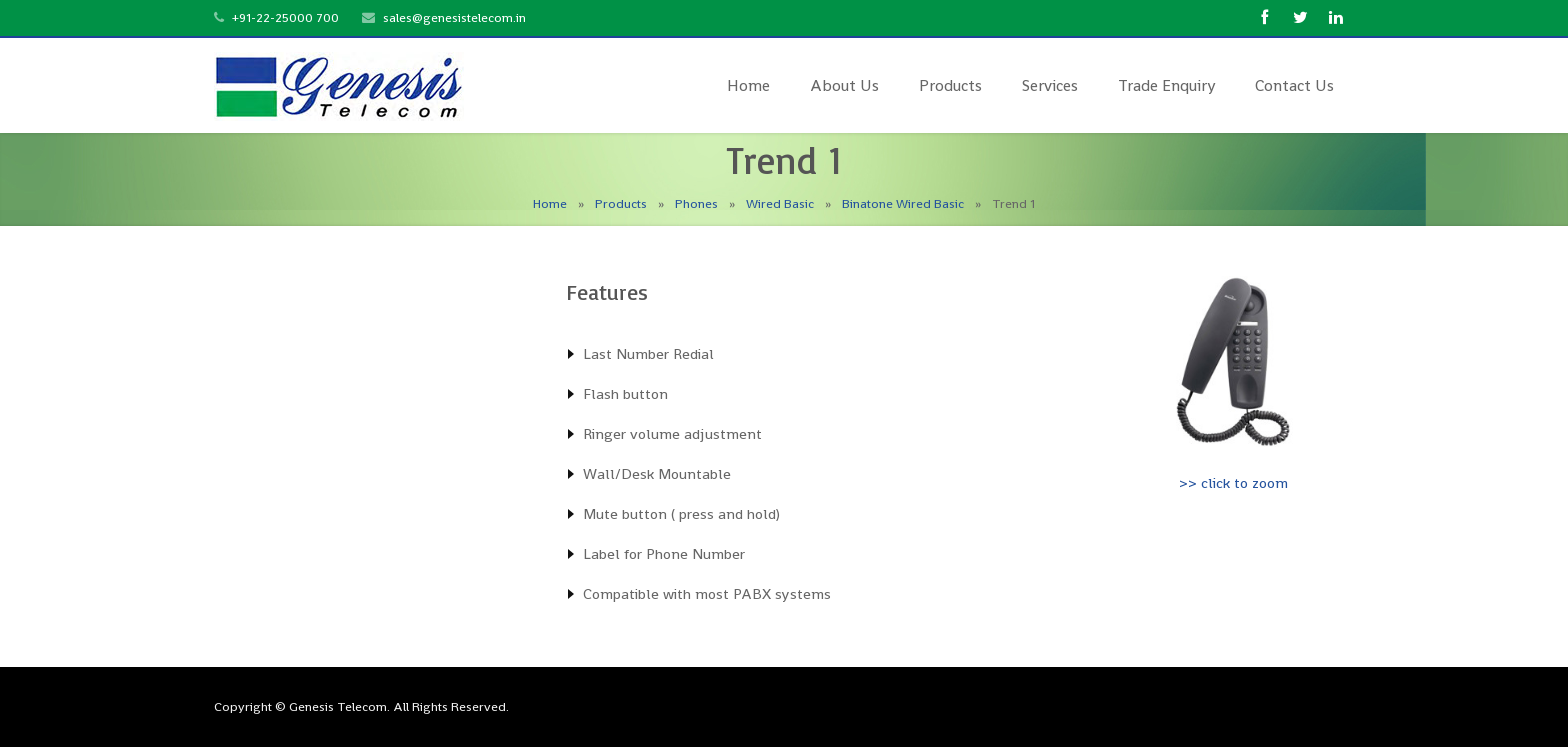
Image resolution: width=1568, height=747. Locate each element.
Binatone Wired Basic (903, 203)
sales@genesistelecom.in (454, 17)
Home (550, 203)
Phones (696, 203)
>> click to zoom (1233, 482)
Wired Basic (780, 203)
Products (621, 203)
